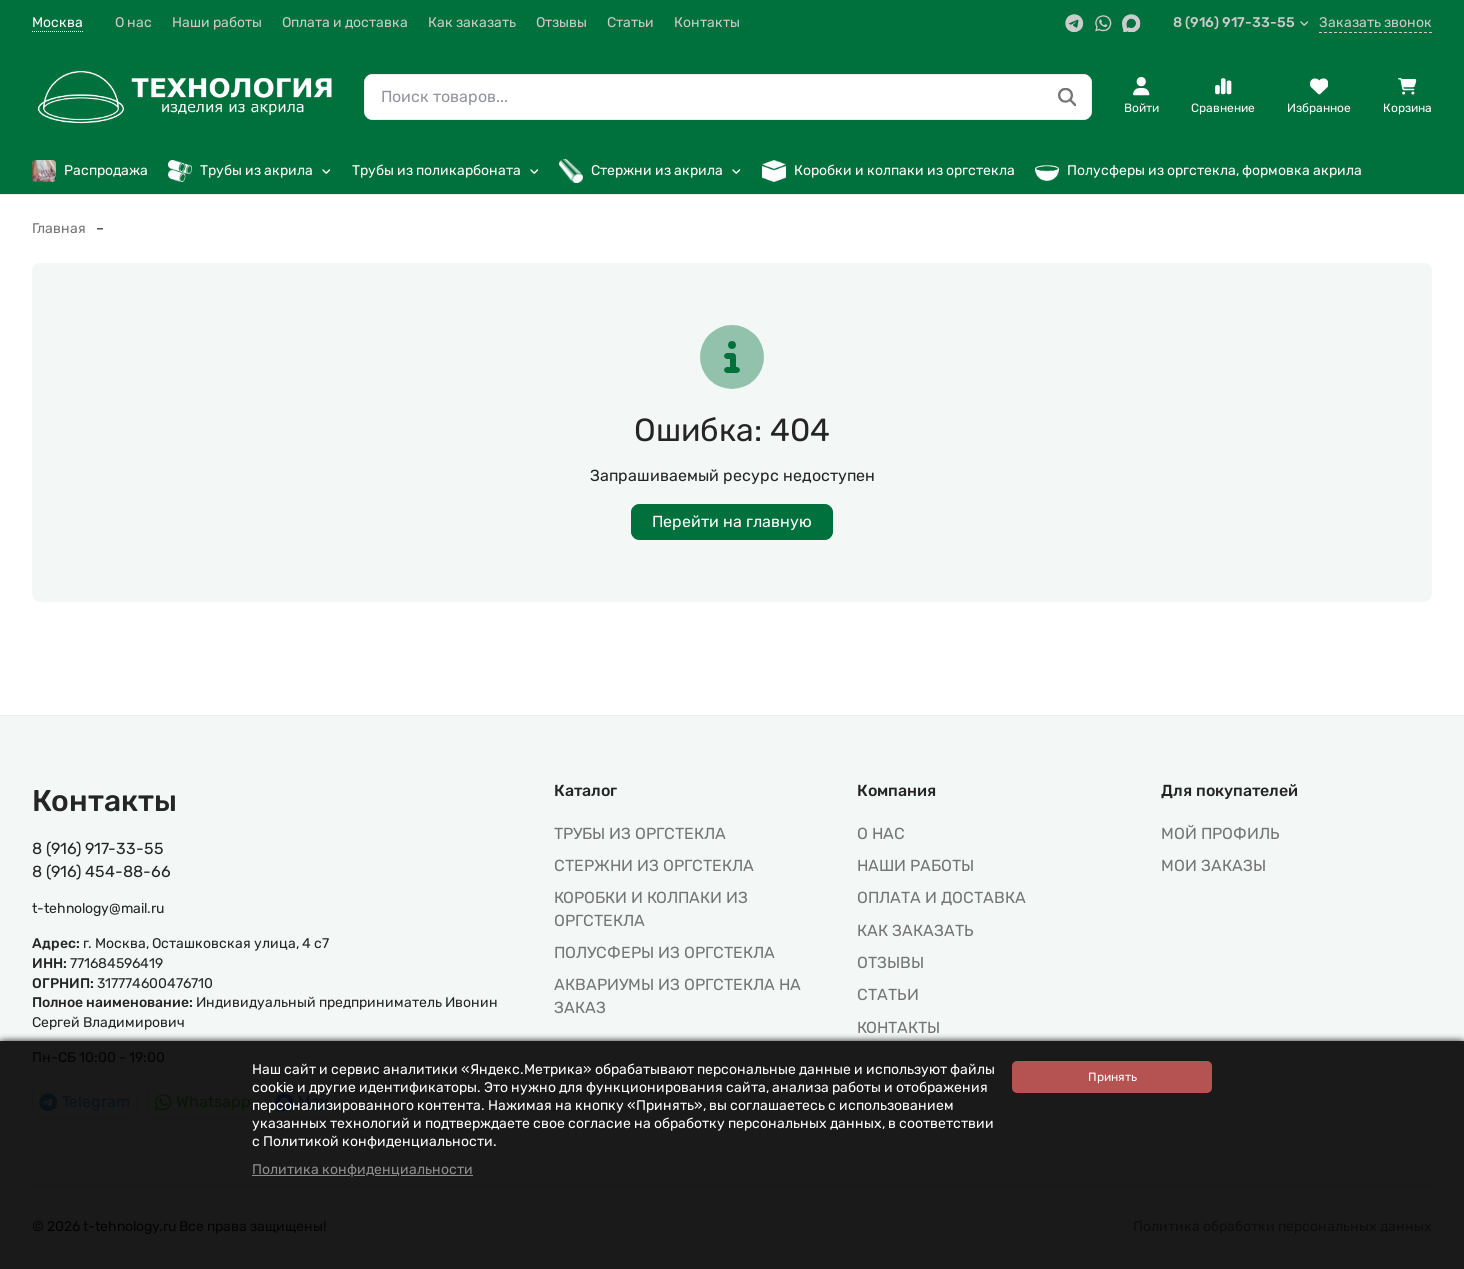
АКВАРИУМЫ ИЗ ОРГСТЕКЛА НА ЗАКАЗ (677, 995)
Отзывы (561, 22)
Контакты (707, 22)
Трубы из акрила (250, 171)
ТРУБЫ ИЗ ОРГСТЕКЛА (640, 833)
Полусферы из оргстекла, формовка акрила (1198, 171)
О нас (133, 22)
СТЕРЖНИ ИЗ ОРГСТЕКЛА (654, 865)
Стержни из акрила (650, 171)
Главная (59, 228)
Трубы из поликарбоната (446, 170)
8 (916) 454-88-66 (101, 871)
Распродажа (90, 171)
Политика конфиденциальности (362, 1169)
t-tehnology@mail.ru (98, 908)
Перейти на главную (732, 521)
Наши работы (217, 22)
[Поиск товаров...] (1067, 97)
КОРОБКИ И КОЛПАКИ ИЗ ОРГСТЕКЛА (651, 908)
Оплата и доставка (345, 22)
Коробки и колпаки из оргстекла (888, 171)
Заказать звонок (1375, 22)
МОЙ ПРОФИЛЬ (1220, 833)
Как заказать (472, 22)
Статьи (630, 22)
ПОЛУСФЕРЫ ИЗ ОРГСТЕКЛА (664, 952)
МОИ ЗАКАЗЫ (1213, 865)
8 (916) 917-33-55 (1241, 22)
